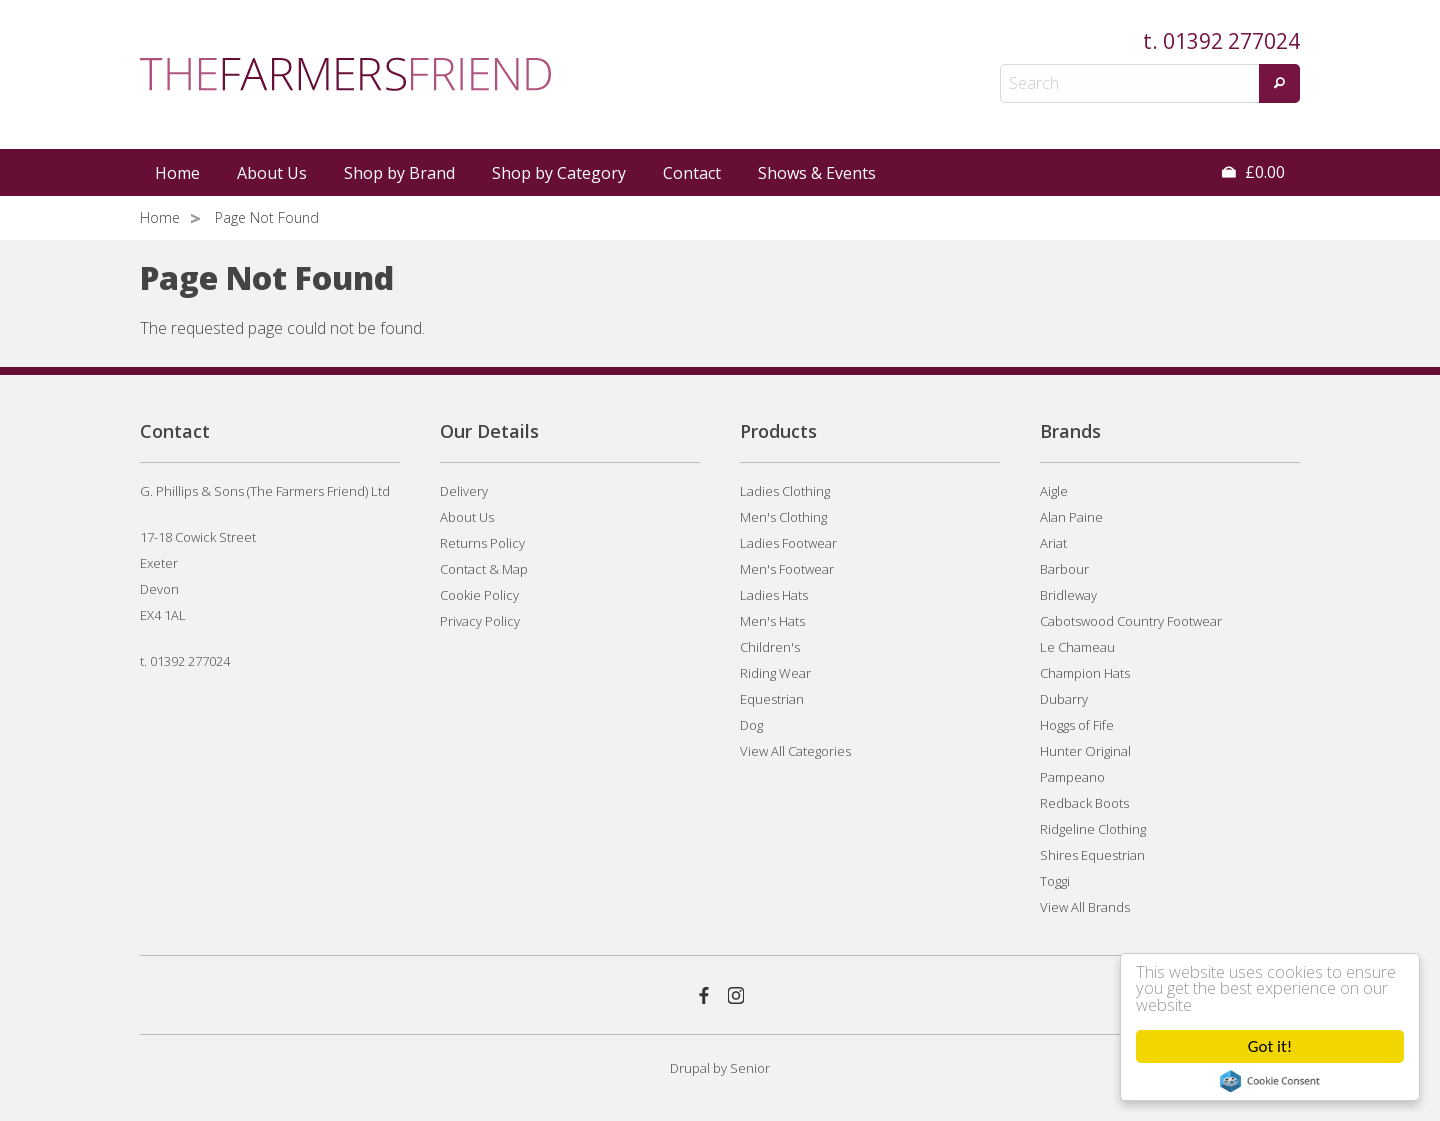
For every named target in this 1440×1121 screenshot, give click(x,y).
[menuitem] (179, 173)
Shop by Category (559, 173)
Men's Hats (772, 621)
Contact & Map (484, 569)
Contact (692, 173)
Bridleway (1068, 595)
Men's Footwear (787, 569)
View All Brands (1085, 907)
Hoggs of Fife (1077, 725)
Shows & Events (817, 173)
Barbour (1064, 569)
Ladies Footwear (788, 543)
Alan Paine (1071, 517)
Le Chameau (1077, 647)
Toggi (1055, 881)
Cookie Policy (479, 595)
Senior (750, 1068)
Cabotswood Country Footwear (1131, 621)
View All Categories (795, 751)
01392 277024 (1231, 41)
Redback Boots (1084, 803)
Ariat (1053, 543)
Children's (770, 647)
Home (177, 173)
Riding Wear (775, 673)
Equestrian (772, 699)
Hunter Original (1085, 751)
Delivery (464, 491)
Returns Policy (482, 543)
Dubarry (1064, 699)
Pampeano (1072, 777)
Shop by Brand (399, 173)
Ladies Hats (774, 595)
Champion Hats (1085, 673)
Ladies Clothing (785, 491)
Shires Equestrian (1092, 855)
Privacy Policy (480, 621)
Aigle (1054, 491)
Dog (751, 725)
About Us (272, 173)
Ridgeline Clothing (1093, 829)
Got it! (1270, 1046)
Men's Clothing (783, 517)
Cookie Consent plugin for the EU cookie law (1270, 1081)
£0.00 (1253, 172)
